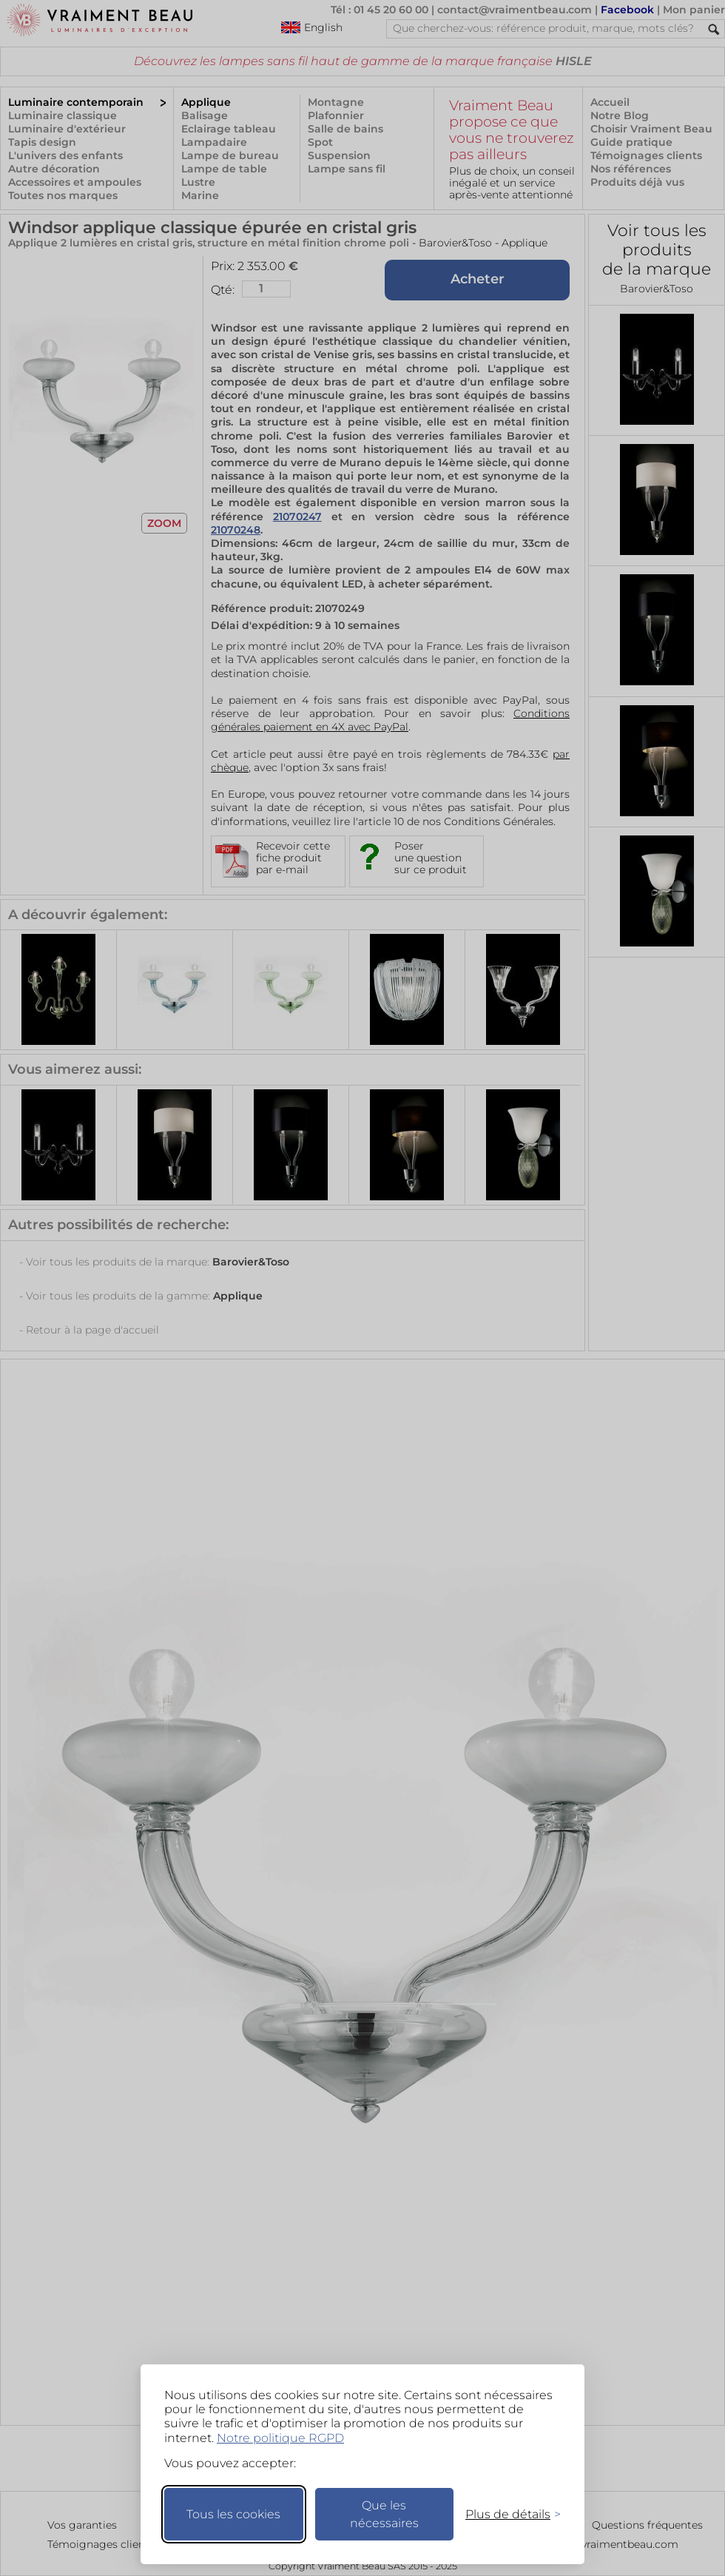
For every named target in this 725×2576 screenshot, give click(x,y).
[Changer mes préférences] (506, 2514)
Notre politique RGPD (280, 2438)
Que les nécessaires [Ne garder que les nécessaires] (384, 2514)
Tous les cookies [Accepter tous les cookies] (233, 2514)
